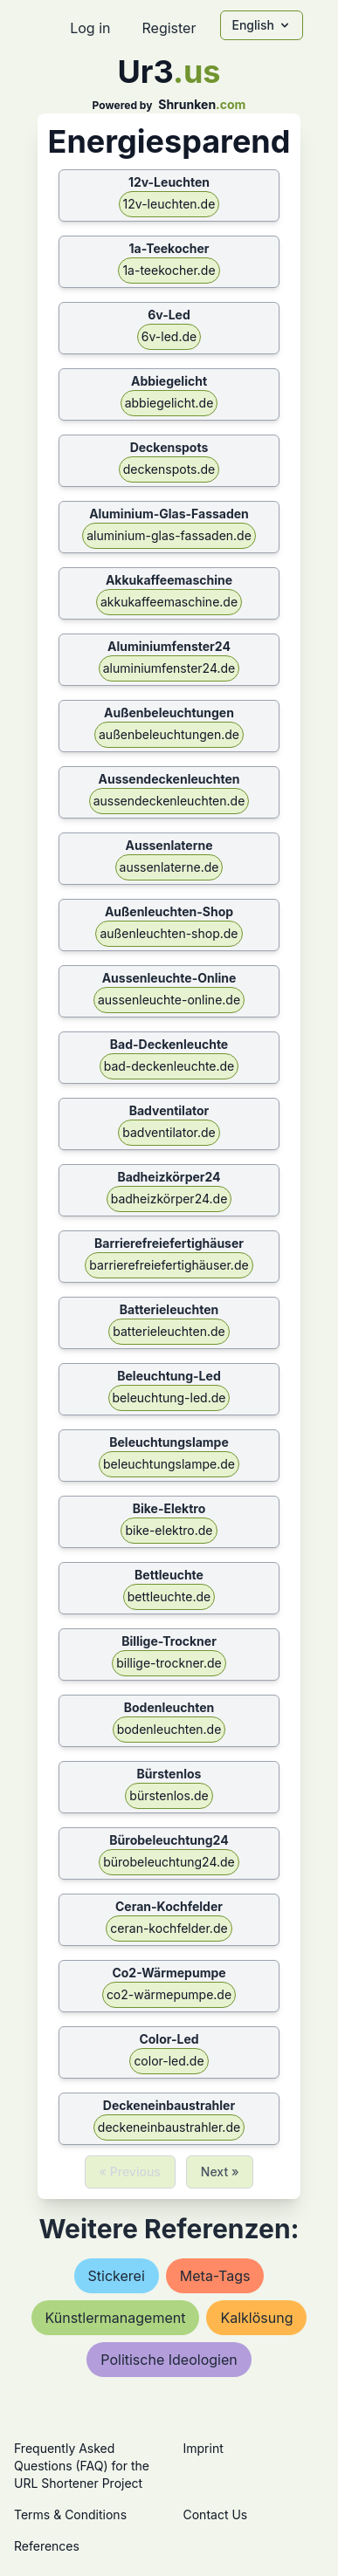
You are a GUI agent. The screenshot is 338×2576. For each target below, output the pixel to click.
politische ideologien (168, 2359)
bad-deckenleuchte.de (169, 1065)
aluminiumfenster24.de (169, 668)
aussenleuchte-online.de (169, 999)
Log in (90, 28)
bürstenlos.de (168, 1795)
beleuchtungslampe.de (169, 1463)
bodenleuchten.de (169, 1729)
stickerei (116, 2276)
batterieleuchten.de (168, 1331)
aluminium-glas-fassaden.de (169, 535)
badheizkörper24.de (169, 1198)
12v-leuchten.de (169, 203)
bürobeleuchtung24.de (169, 1861)
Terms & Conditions (70, 2514)
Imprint (203, 2448)
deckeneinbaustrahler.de (169, 2127)
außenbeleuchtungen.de (169, 734)
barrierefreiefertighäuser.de (168, 1264)
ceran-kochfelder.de (168, 1928)
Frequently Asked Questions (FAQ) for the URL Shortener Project (81, 2465)
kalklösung (256, 2317)
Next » (220, 2171)
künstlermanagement (115, 2317)
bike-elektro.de (168, 1530)
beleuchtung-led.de (169, 1397)
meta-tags (215, 2276)
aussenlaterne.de (169, 867)
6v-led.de (169, 336)
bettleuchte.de (169, 1596)
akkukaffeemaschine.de (169, 601)
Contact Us (215, 2514)
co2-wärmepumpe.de (169, 1994)
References (46, 2545)
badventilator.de (168, 1132)
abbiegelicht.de (169, 402)
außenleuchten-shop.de (169, 933)
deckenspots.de (169, 469)
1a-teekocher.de (168, 270)
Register (168, 28)
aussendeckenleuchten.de (169, 800)
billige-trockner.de (169, 1662)
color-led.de (168, 2060)
